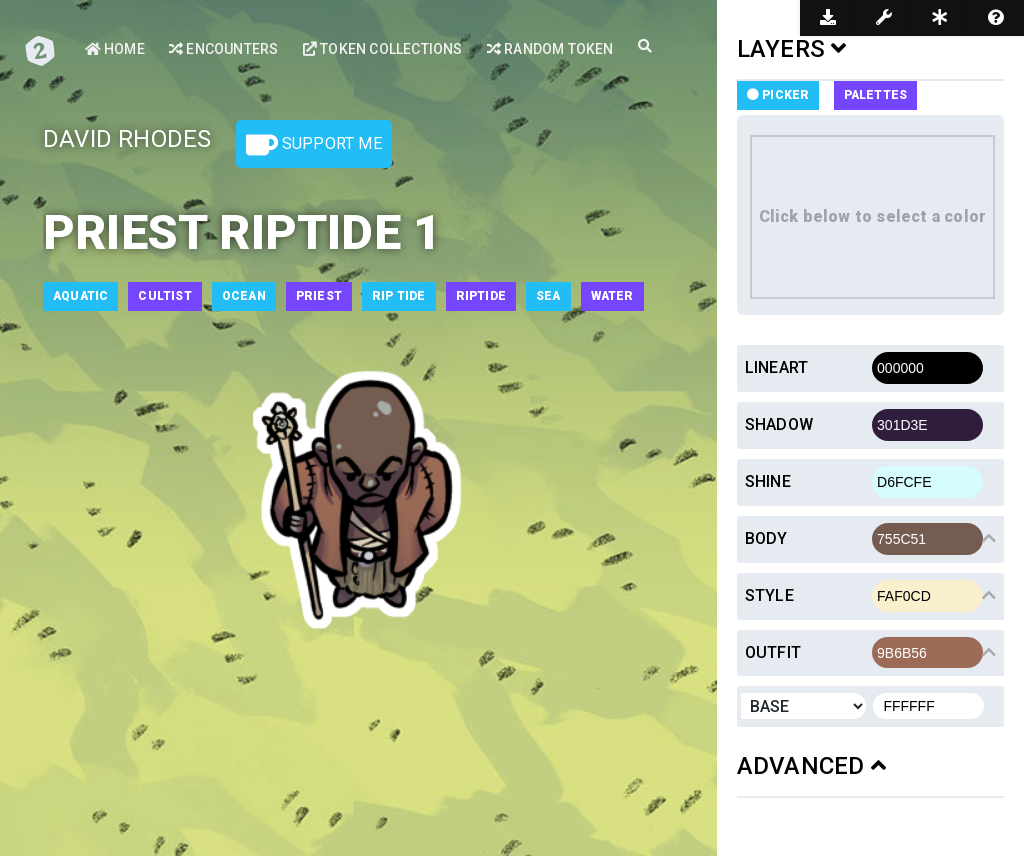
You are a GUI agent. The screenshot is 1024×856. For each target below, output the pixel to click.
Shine (768, 481)
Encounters (223, 49)
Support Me (314, 145)
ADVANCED (811, 766)
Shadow (779, 424)
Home (115, 49)
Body (766, 538)
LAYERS (792, 49)
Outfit (773, 652)
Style (769, 595)
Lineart (776, 367)
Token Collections (383, 49)
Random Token (550, 49)
